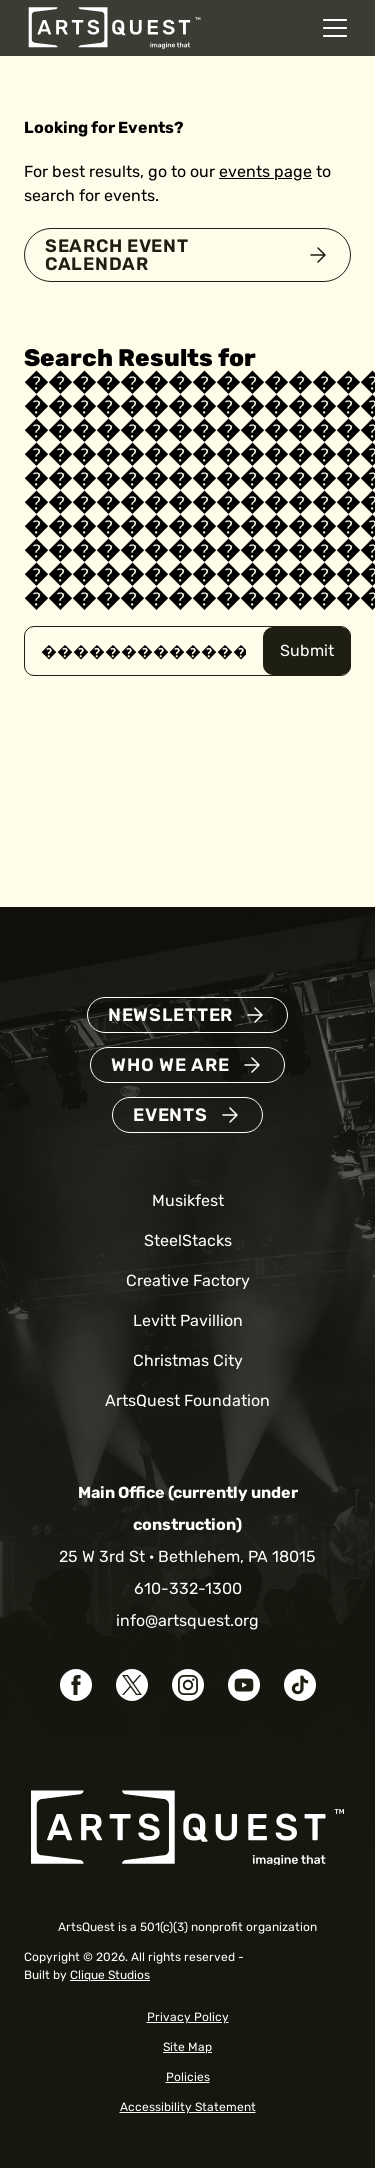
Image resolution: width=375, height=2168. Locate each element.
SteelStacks (188, 1240)
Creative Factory (188, 1280)
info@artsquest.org (187, 1620)
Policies (188, 2077)
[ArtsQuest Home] (114, 26)
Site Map (187, 2047)
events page (265, 171)
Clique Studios (110, 1975)
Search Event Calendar (117, 255)
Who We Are (170, 1065)
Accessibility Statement (188, 2107)
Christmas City (188, 1360)
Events (170, 1115)
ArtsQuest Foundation (187, 1400)
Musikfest (188, 1200)
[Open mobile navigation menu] (335, 28)
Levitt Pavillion (188, 1320)
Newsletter (170, 1015)
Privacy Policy (188, 2017)
